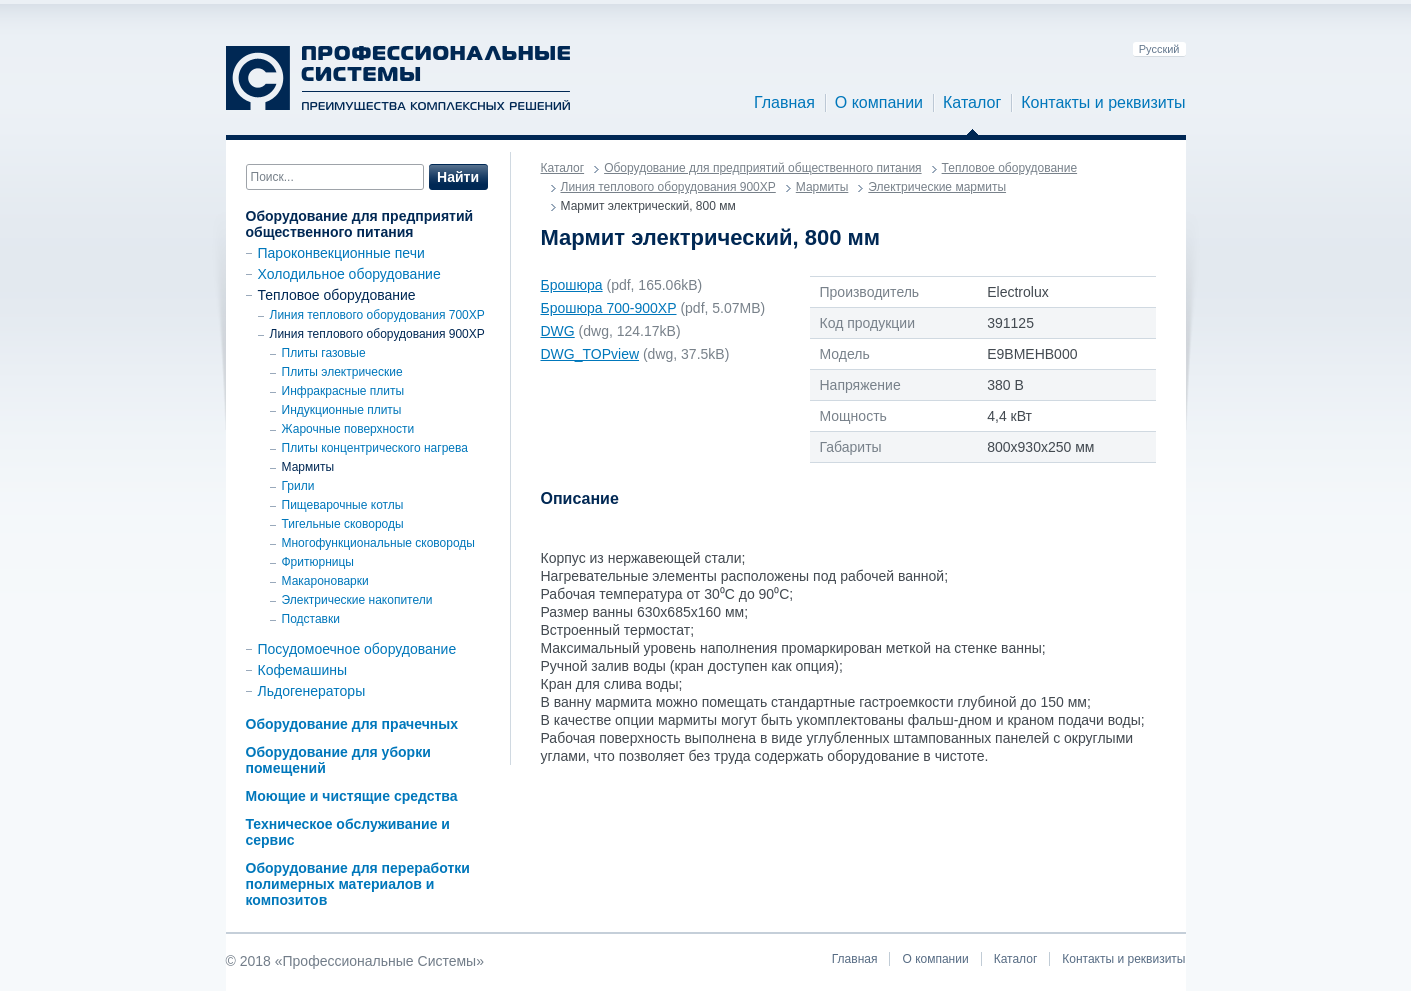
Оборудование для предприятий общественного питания (360, 224)
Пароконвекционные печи (341, 253)
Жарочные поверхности (348, 429)
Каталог (972, 103)
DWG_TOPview (590, 354)
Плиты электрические (342, 372)
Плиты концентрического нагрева (375, 448)
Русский (1159, 49)
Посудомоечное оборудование (357, 649)
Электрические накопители (357, 600)
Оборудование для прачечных (352, 724)
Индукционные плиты (342, 410)
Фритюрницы (318, 562)
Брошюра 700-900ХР (609, 308)
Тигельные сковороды (343, 524)
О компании (879, 103)
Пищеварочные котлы (343, 505)
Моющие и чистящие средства (352, 796)
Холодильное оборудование (349, 274)
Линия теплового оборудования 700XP (377, 315)
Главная (784, 103)
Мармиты (308, 467)
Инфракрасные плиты (343, 391)
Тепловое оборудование (337, 295)
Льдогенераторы (312, 691)
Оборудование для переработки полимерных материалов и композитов (358, 884)
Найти (458, 177)
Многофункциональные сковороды (378, 543)
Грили (298, 486)
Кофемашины (303, 670)
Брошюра (572, 285)
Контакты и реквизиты (1103, 103)
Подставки (311, 619)
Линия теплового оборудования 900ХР (377, 334)
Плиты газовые (324, 353)
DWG (558, 331)
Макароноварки (325, 581)
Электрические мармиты (937, 187)
